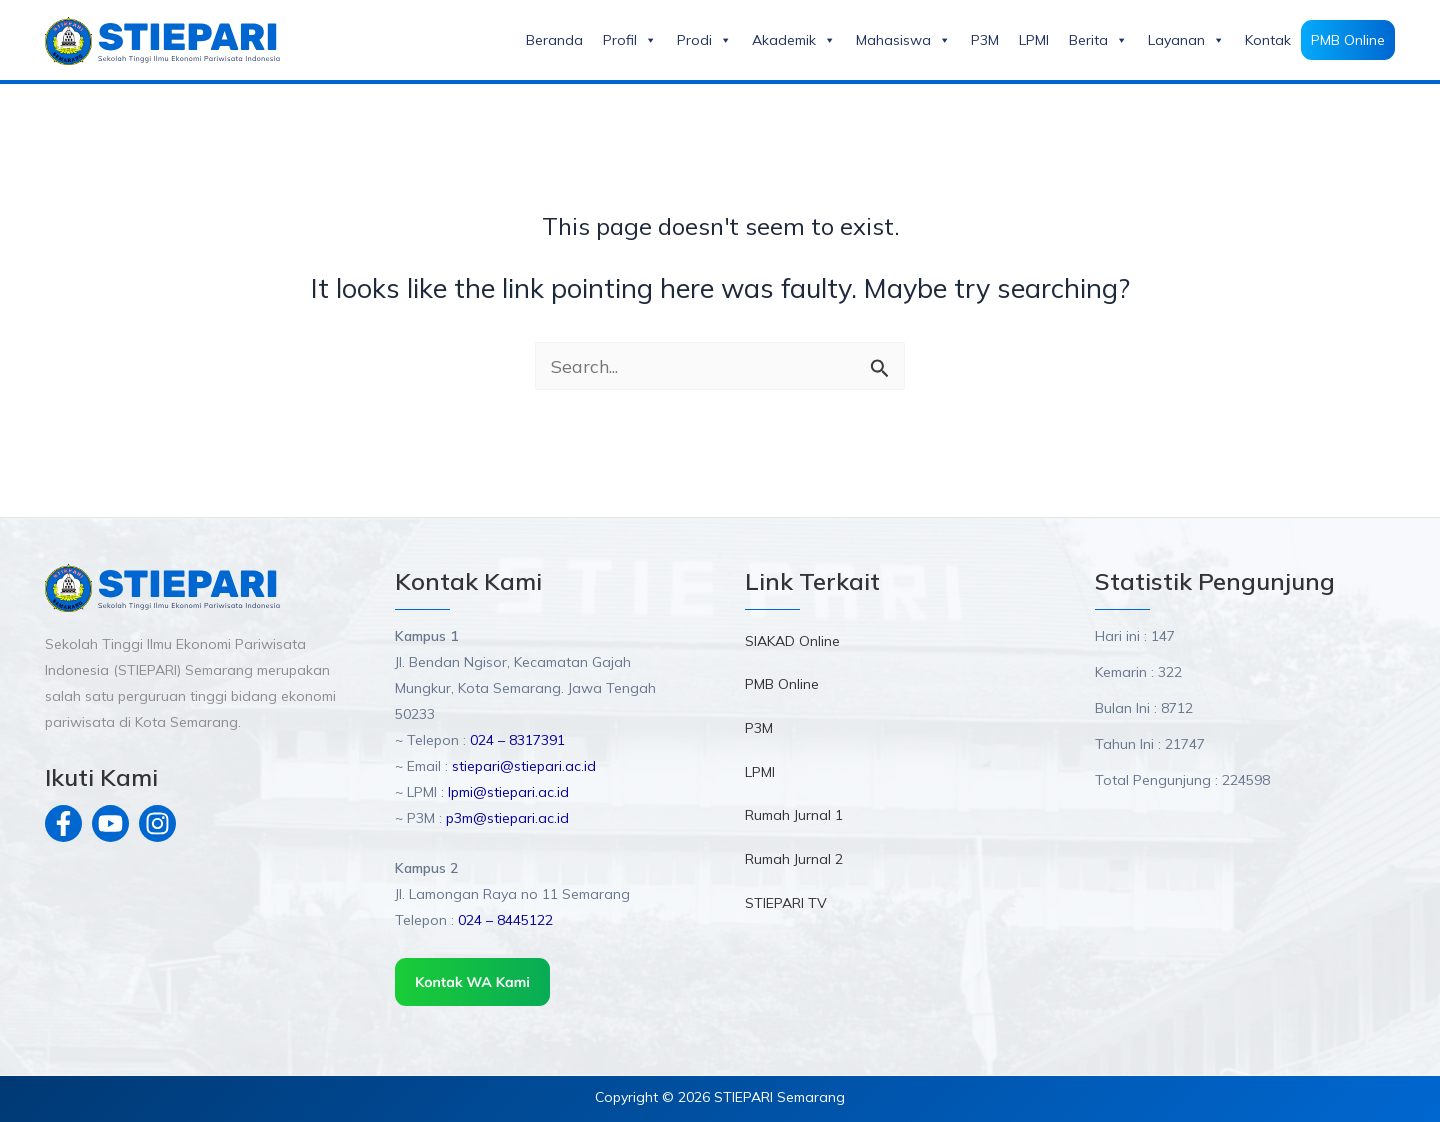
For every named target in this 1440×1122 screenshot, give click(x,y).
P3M (985, 40)
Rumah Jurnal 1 (794, 818)
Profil (630, 40)
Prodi (704, 40)
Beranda (554, 40)
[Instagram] (157, 823)
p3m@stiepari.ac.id (507, 818)
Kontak (1268, 40)
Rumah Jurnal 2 (794, 863)
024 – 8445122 (505, 920)
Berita (1098, 40)
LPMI (1034, 40)
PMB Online (1348, 40)
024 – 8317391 (517, 740)
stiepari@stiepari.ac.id (524, 766)
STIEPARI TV (786, 907)
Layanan (1186, 40)
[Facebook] (63, 823)
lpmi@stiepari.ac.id (506, 792)
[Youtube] (110, 823)
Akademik (794, 40)
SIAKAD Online (792, 641)
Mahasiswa (903, 40)
